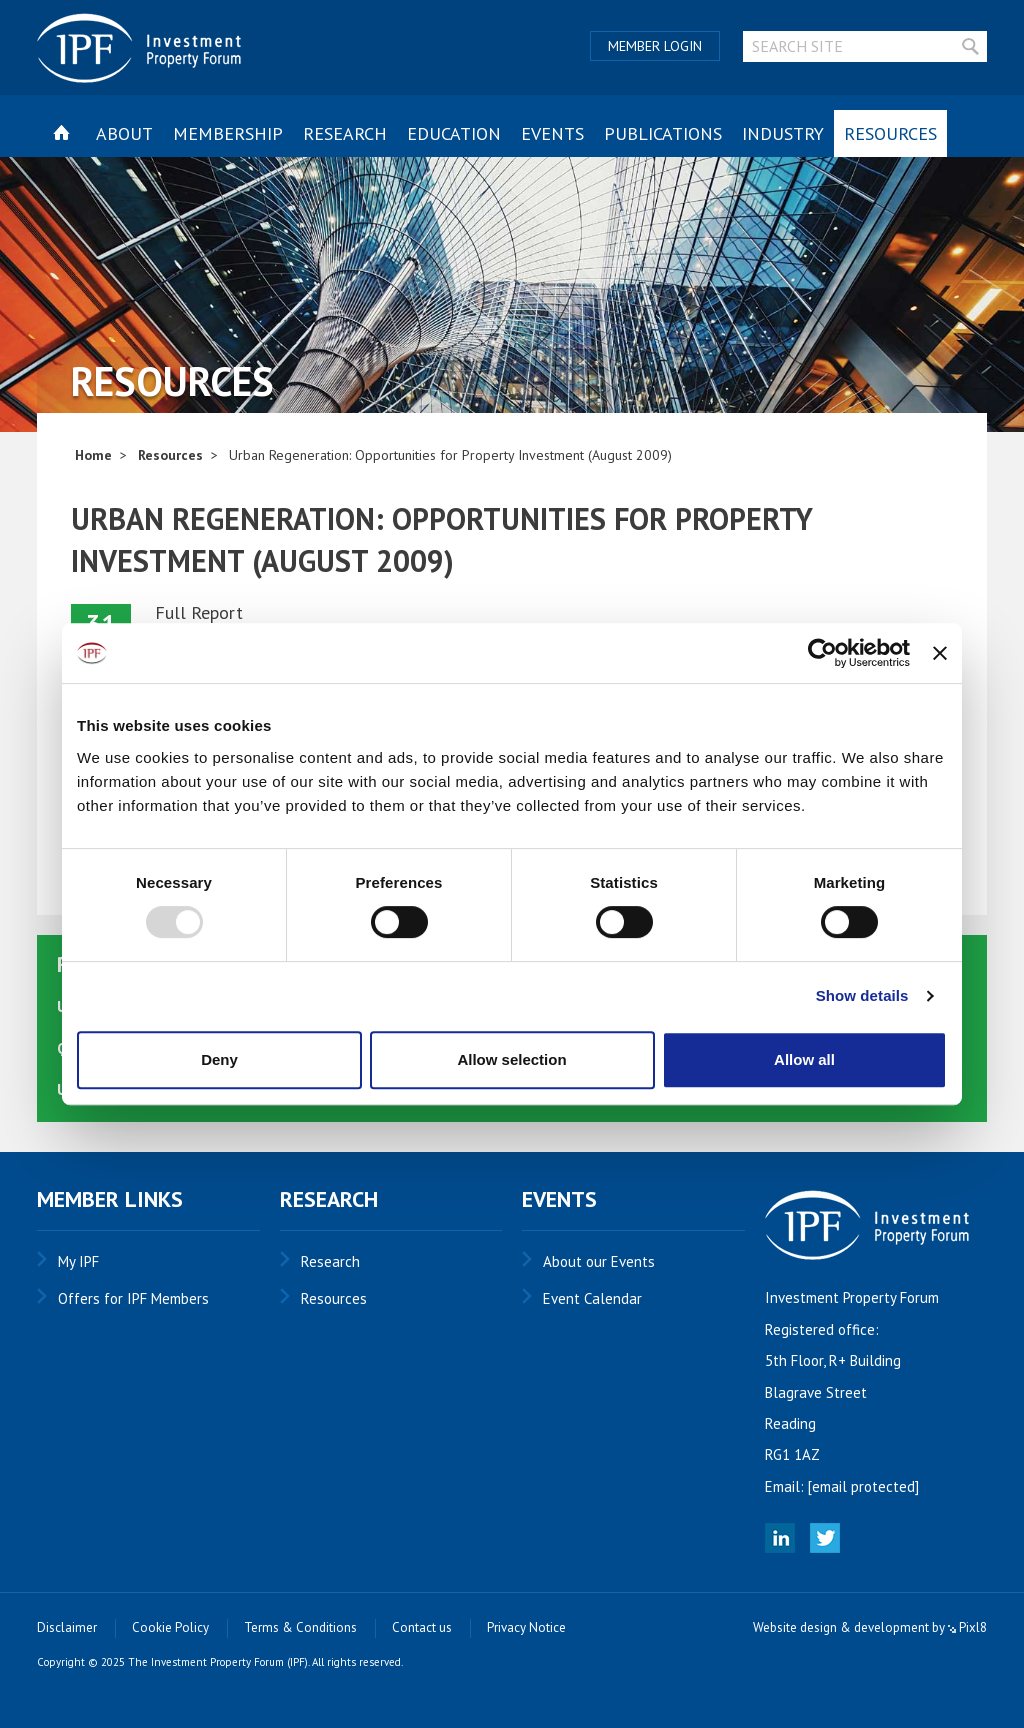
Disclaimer (67, 1627)
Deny (219, 1059)
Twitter (825, 1538)
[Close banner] (940, 653)
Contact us (422, 1627)
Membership (228, 133)
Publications (663, 133)
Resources (890, 133)
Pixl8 (967, 1627)
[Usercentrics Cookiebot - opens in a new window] (822, 653)
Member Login (655, 46)
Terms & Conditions (300, 1627)
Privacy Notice (526, 1627)
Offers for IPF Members (133, 1298)
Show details (862, 995)
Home (93, 455)
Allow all (804, 1059)
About (124, 133)
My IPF (78, 1261)
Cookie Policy (170, 1627)
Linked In (780, 1538)
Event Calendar (592, 1298)
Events (552, 133)
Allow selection (511, 1059)
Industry (783, 133)
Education (454, 133)
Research (345, 133)
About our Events (599, 1261)
